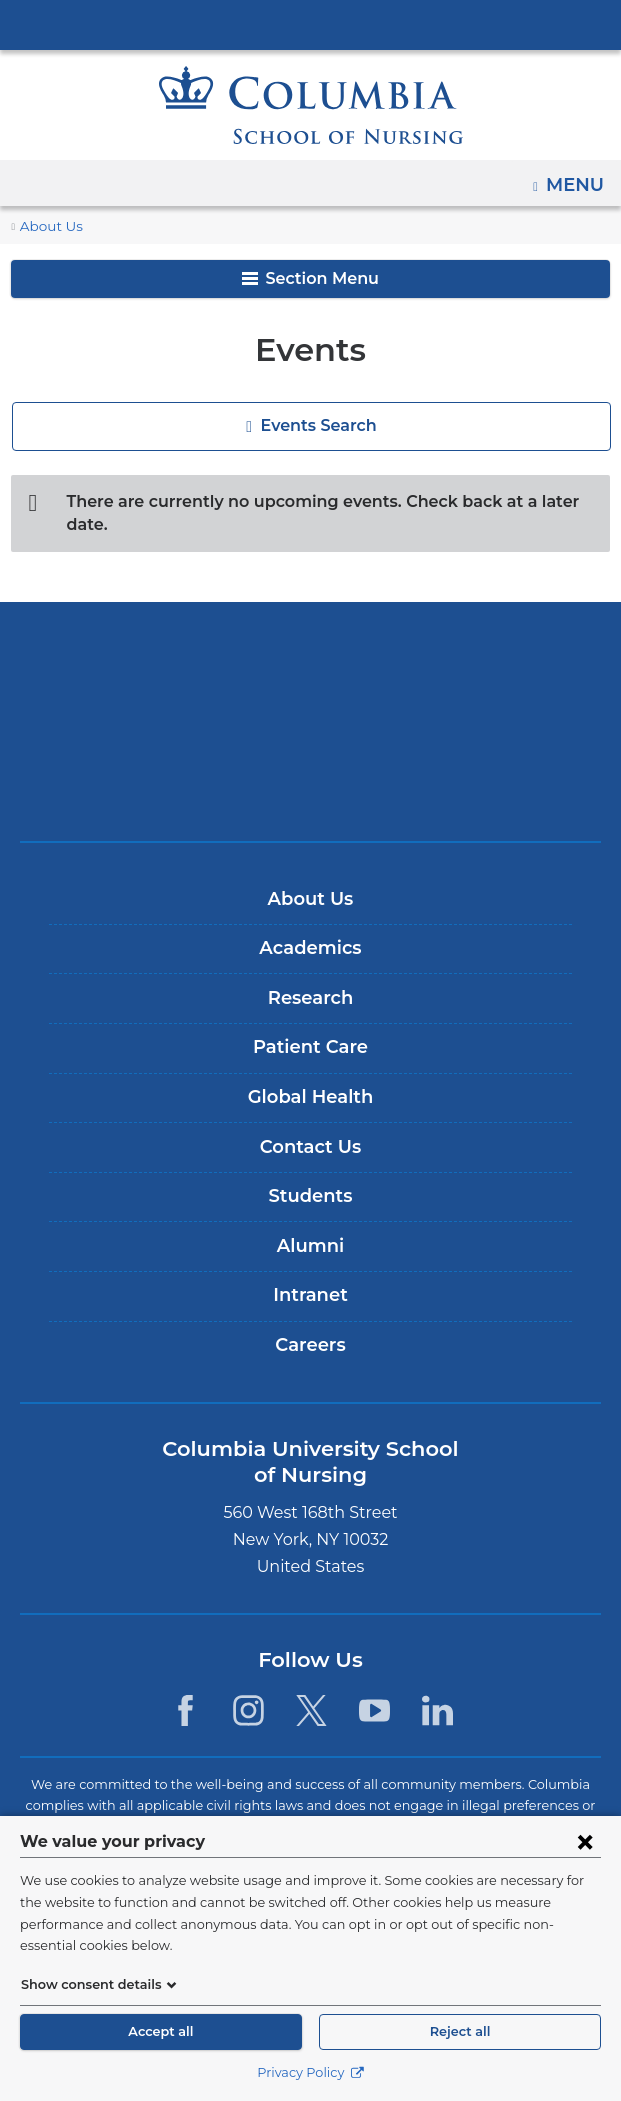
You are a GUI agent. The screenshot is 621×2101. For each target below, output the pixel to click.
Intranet (310, 1273)
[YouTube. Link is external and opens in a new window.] (374, 1688)
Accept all (161, 2031)
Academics (310, 926)
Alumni (310, 1224)
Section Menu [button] (310, 278)
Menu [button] (577, 178)
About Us (48, 226)
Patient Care (310, 1025)
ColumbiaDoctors (311, 761)
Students (310, 1174)
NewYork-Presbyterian (311, 699)
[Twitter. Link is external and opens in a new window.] (311, 1688)
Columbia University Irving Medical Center (311, 24)
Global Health (310, 1075)
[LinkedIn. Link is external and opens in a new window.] (438, 1688)
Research (310, 976)
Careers (310, 1323)
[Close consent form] (585, 1863)
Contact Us (310, 1124)
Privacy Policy (310, 2072)
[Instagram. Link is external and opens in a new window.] (248, 1688)
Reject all (460, 2031)
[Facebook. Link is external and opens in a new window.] (184, 1688)
